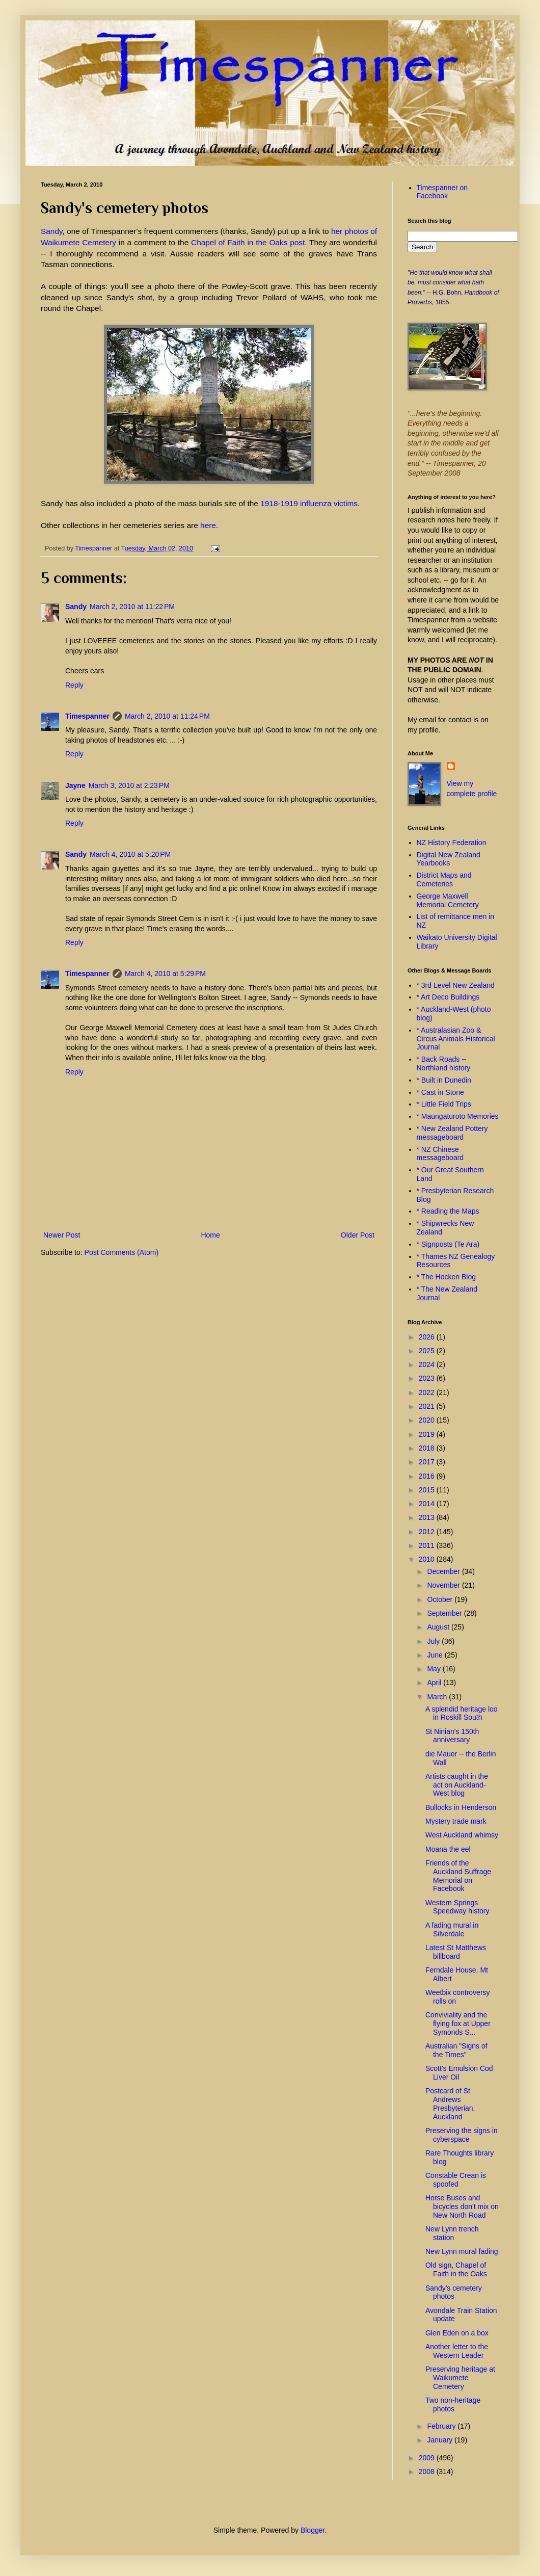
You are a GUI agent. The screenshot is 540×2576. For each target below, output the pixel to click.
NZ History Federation (452, 842)
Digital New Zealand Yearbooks (448, 859)
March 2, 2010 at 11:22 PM (132, 606)
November (444, 1585)
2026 (428, 1337)
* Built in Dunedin (444, 1080)
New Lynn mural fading (461, 2251)
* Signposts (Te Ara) (448, 1244)
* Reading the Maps (448, 1211)
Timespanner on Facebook (442, 191)
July (434, 1641)
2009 (428, 2458)
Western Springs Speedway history (457, 1907)
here (208, 525)
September (445, 1613)
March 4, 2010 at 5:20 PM (130, 854)
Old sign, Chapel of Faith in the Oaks (456, 2269)
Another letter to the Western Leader (456, 2351)
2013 (428, 1517)
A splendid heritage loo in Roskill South (461, 1713)
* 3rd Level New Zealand (456, 985)
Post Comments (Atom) (121, 1252)
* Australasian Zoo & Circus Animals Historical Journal (456, 1039)
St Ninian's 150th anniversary (452, 1735)
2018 (428, 1448)
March (438, 1697)
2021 (428, 1406)
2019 (428, 1434)
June (435, 1655)
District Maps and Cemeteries (444, 879)
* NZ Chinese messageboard (440, 1153)
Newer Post (61, 1235)
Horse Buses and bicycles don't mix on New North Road (462, 2206)
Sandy (52, 231)
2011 (428, 1545)
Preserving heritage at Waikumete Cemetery (460, 2377)
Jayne (75, 785)
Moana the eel (448, 1849)
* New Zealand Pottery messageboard (452, 1132)
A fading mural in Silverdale (451, 1929)
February (442, 2426)
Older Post (357, 1235)
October (440, 1599)
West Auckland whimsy (461, 1835)
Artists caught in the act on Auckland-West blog (456, 1785)
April (435, 1682)
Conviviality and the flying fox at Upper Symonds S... (458, 2023)
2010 (428, 1559)
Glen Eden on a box (457, 2333)
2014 (428, 1504)
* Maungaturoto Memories (458, 1116)
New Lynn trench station (452, 2233)
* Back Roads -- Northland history (444, 1063)
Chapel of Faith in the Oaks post (248, 242)
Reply (74, 685)
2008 (428, 2471)
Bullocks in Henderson (460, 1807)
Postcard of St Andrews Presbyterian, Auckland (450, 2103)
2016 (428, 1476)
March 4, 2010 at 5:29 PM (165, 973)
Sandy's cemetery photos (453, 2292)
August (439, 1627)
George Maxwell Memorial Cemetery (448, 900)
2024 (428, 1364)
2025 (428, 1351)
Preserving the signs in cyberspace (461, 2134)
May (434, 1669)
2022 (428, 1392)
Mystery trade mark (456, 1821)
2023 (428, 1378)
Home (210, 1235)
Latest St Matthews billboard (455, 1951)
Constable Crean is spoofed (455, 2179)
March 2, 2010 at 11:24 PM (167, 716)
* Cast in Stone (440, 1092)
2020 (428, 1420)
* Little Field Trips (444, 1104)
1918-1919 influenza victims (309, 503)
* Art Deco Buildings (448, 997)
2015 (428, 1490)
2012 (428, 1532)
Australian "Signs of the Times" (456, 2050)
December (444, 1571)
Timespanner (87, 716)
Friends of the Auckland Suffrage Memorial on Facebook (458, 1875)
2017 (428, 1462)
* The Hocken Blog (446, 1277)
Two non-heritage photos (452, 2404)
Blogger (313, 2530)
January (440, 2440)
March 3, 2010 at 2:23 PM (129, 785)
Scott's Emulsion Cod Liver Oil (459, 2072)
